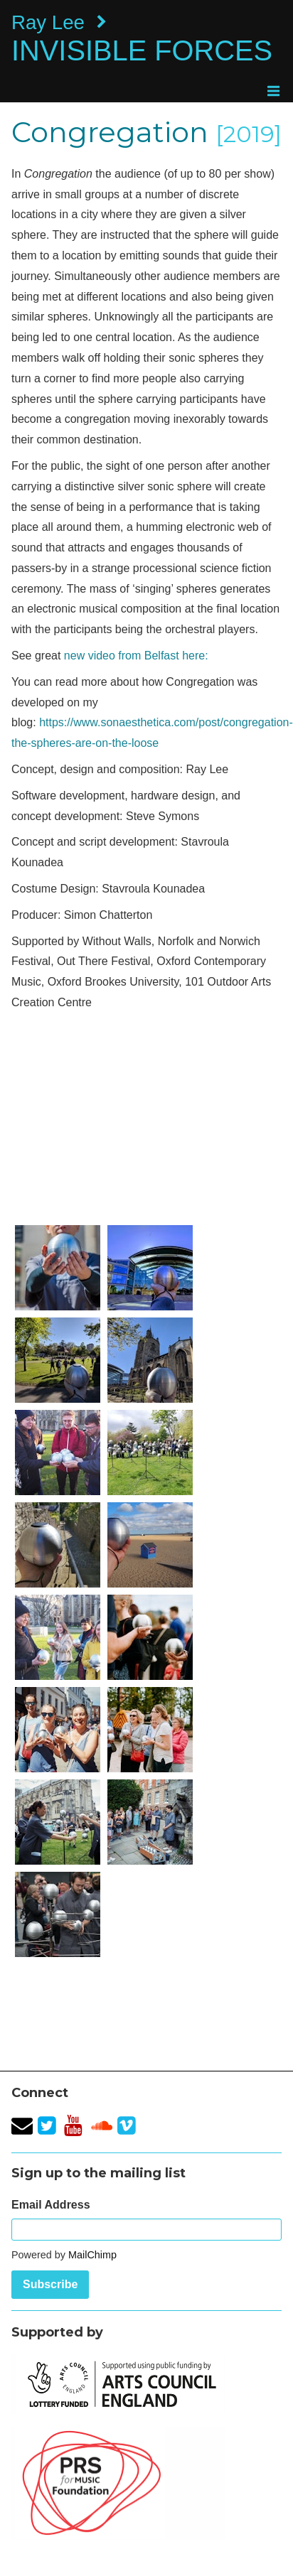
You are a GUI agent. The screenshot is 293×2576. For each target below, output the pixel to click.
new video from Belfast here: (136, 656)
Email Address (50, 2205)
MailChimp (92, 2254)
